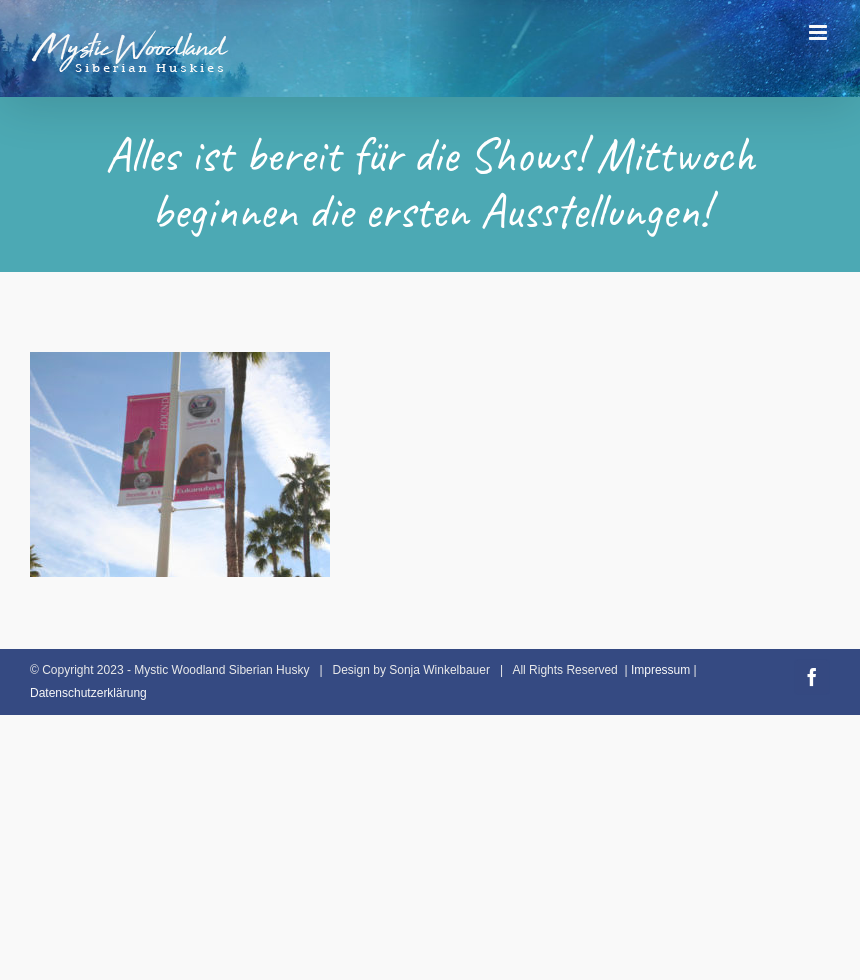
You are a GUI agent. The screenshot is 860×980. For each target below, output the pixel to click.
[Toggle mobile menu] (819, 32)
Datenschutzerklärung (88, 693)
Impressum (660, 670)
